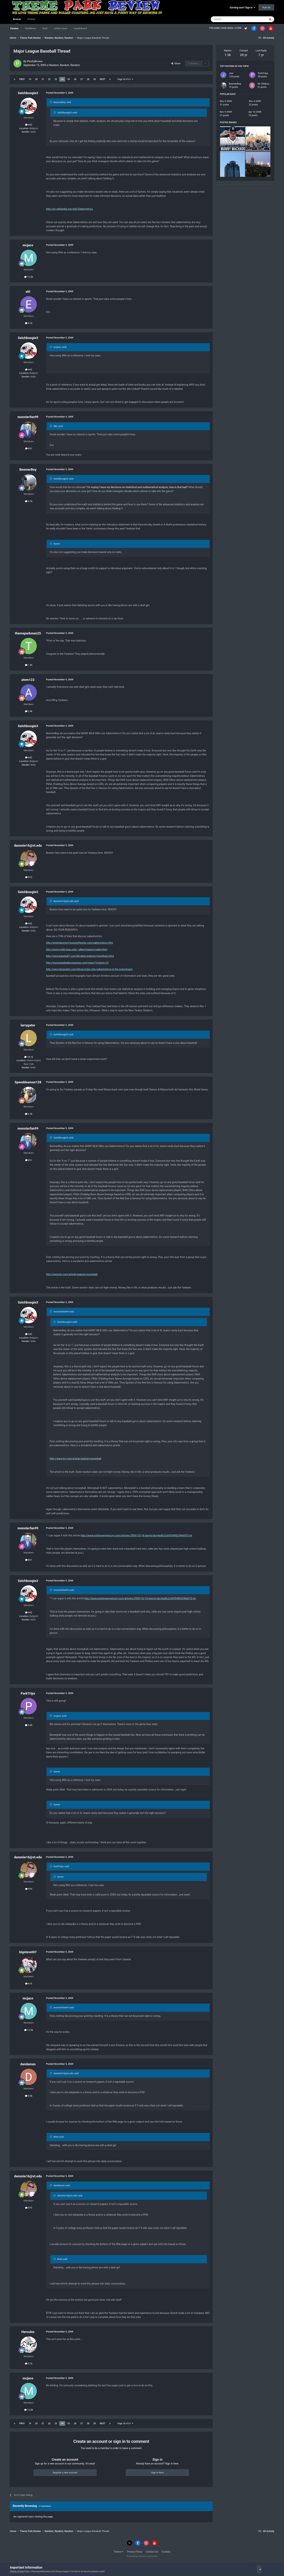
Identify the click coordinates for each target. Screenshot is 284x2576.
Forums (14, 28)
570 (28, 877)
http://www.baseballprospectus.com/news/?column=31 (77, 962)
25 (68, 79)
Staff (44, 28)
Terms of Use (17, 2571)
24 (62, 79)
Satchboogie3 (28, 93)
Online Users (60, 28)
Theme (119, 2551)
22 (49, 79)
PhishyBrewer (35, 61)
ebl (28, 291)
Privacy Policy (134, 2551)
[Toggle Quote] (51, 102)
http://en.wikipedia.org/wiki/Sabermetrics (69, 208)
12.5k (28, 277)
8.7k (28, 323)
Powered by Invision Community (142, 2556)
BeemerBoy (27, 469)
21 (43, 79)
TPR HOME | (215, 28)
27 (81, 79)
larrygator (28, 1025)
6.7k (28, 501)
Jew (231, 73)
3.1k (28, 2363)
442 (28, 124)
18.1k (28, 1057)
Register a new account (65, 2472)
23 (56, 79)
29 (94, 79)
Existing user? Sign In (242, 7)
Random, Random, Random (64, 65)
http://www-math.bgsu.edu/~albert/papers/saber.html (76, 949)
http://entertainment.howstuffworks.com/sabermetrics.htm (79, 942)
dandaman (28, 2064)
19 (30, 79)
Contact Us (152, 2551)
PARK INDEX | (228, 28)
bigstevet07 (28, 1952)
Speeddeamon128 (27, 1082)
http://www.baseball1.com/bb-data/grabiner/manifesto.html (80, 956)
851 (28, 448)
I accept (264, 2569)
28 (88, 79)
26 (75, 79)
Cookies (165, 2551)
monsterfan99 (28, 417)
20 (36, 79)
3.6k (28, 2095)
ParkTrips (28, 1693)
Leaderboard (80, 28)
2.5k (28, 1114)
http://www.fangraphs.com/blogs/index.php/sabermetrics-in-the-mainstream (89, 969)
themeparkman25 (28, 633)
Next (102, 79)
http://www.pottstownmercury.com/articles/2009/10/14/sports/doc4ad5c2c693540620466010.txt (136, 1535)
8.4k (28, 1725)
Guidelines (30, 28)
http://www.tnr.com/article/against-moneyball (72, 1274)
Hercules (28, 2332)
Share (175, 63)
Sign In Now (157, 2472)
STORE (238, 28)
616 (28, 1983)
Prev (22, 79)
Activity (31, 19)
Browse (17, 21)
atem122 (27, 680)
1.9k (28, 665)
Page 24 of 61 (125, 79)
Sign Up (266, 7)
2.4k (28, 711)
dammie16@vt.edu (28, 845)
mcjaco (28, 245)
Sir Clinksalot (264, 83)
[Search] (230, 19)
